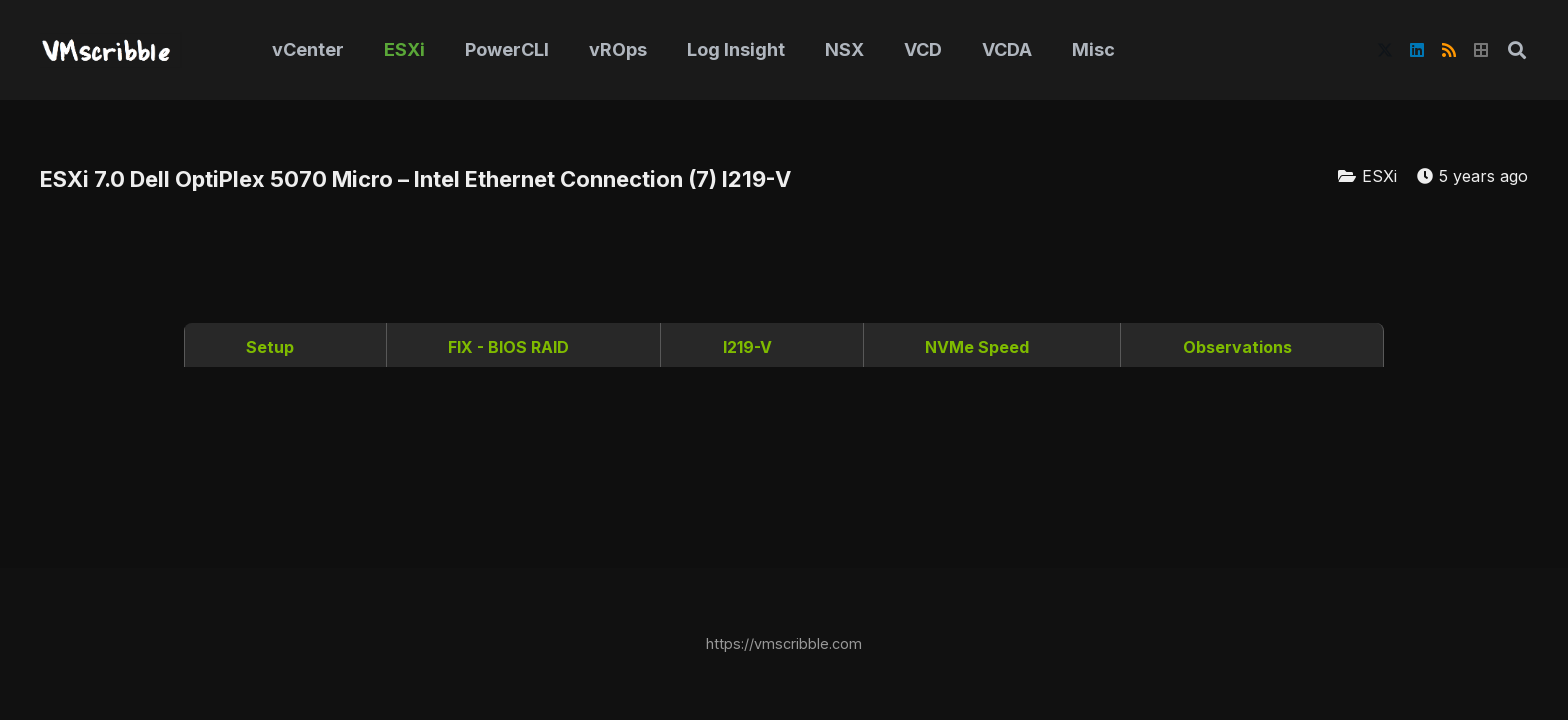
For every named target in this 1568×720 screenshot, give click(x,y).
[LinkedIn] (1417, 50)
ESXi (1379, 176)
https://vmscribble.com (784, 643)
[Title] (1481, 50)
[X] (1385, 50)
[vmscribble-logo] (110, 50)
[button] (1517, 50)
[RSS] (1449, 50)
